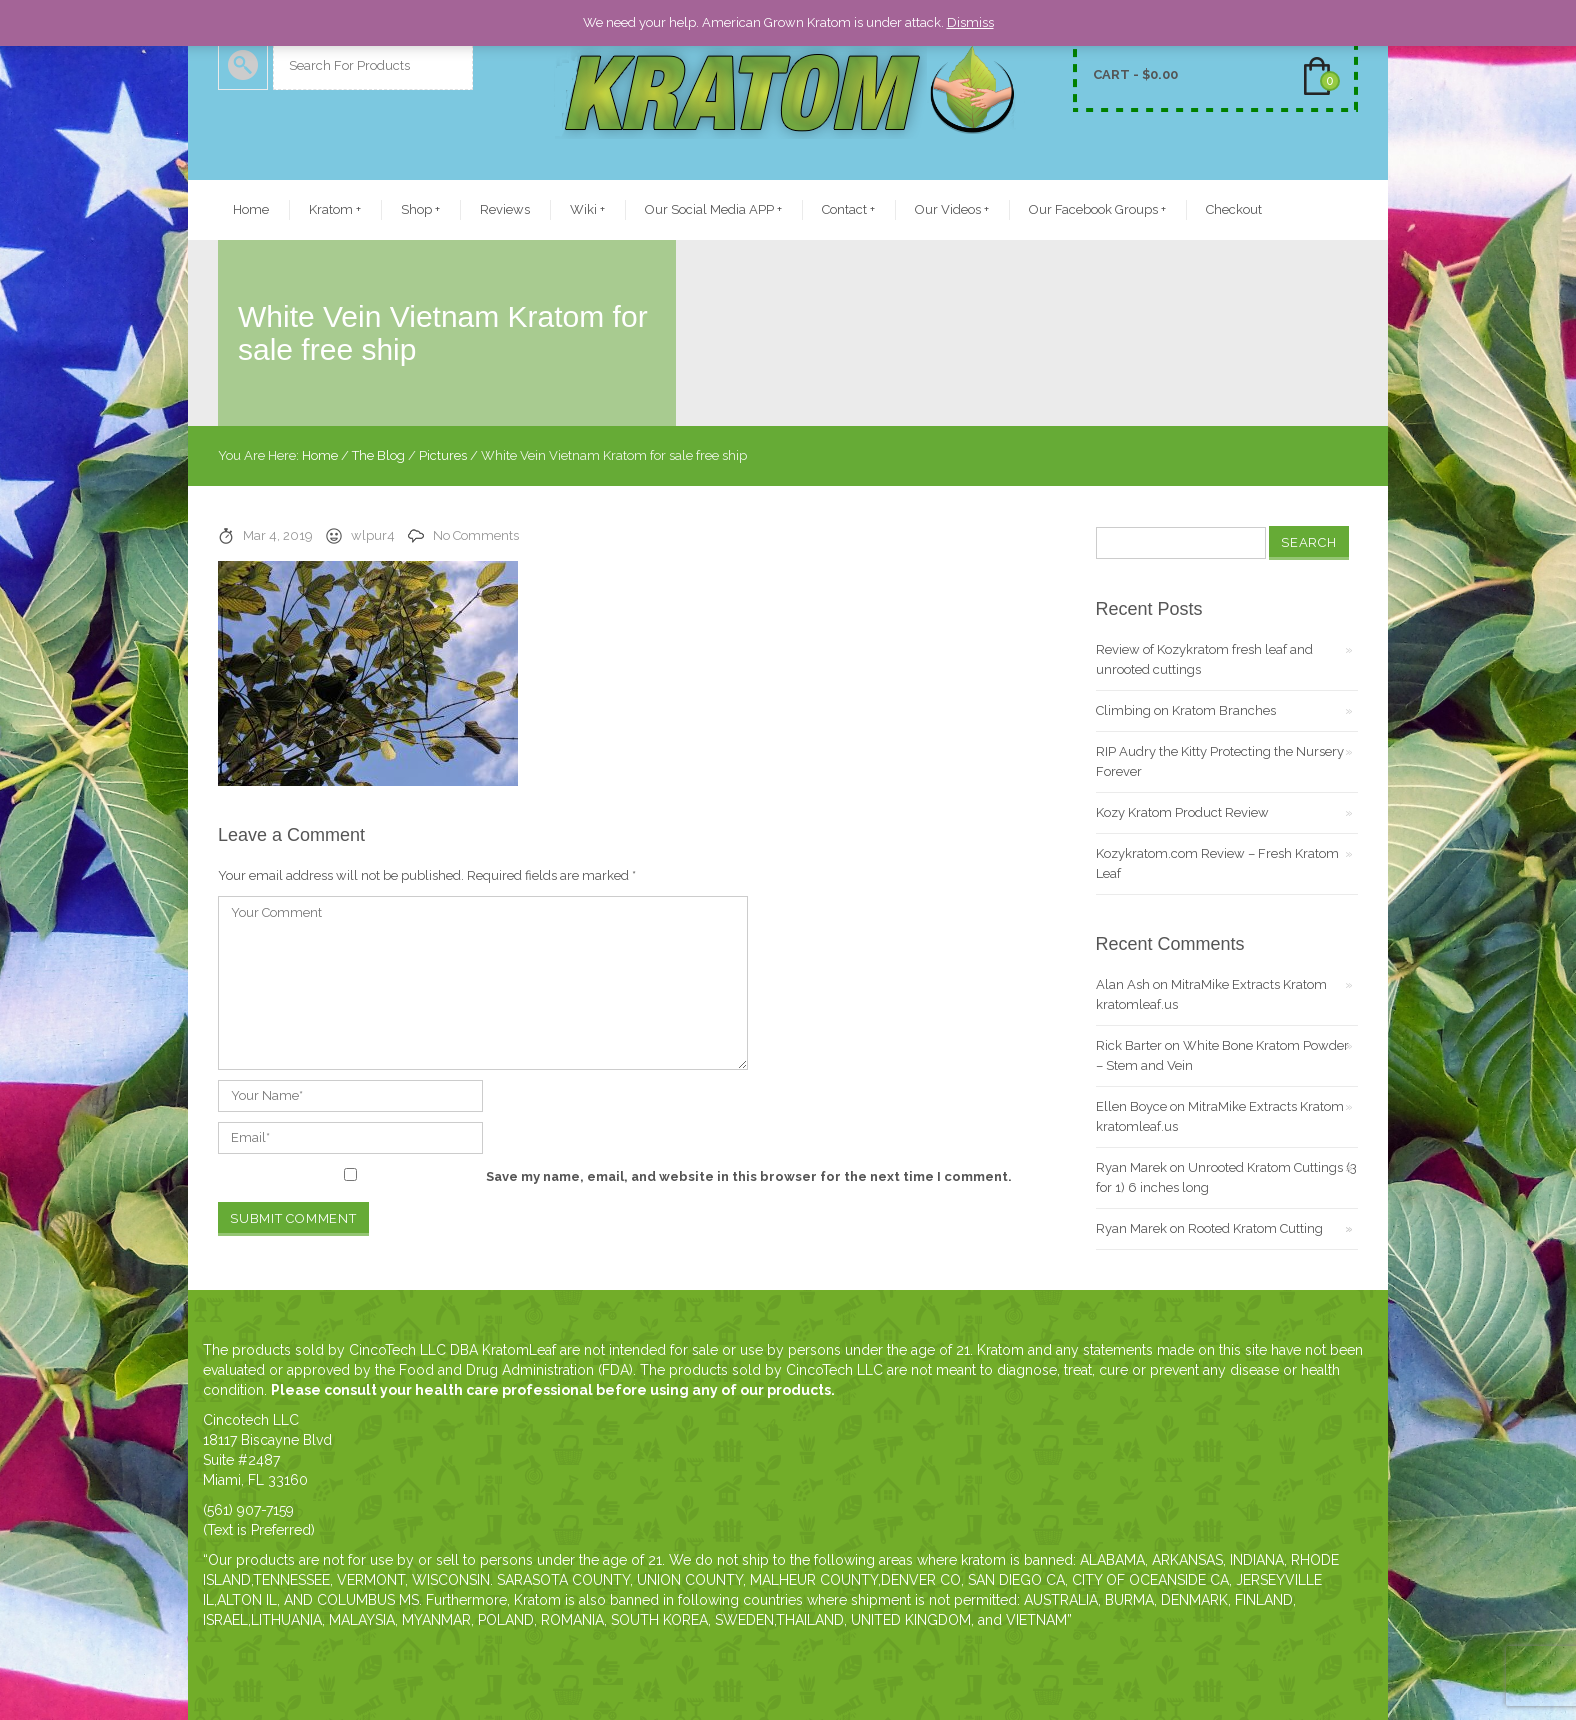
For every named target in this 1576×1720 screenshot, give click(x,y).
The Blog (378, 455)
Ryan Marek (1131, 1167)
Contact (848, 209)
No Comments (476, 535)
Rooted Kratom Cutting (1255, 1228)
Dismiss (970, 22)
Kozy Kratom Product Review (1182, 812)
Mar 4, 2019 (278, 535)
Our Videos (952, 209)
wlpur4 (373, 535)
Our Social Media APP (713, 209)
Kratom (335, 209)
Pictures (443, 455)
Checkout (1234, 209)
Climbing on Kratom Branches (1186, 710)
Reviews (505, 209)
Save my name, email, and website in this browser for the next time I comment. (749, 1176)
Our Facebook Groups (1097, 209)
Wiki (587, 209)
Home (251, 209)
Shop (420, 209)
